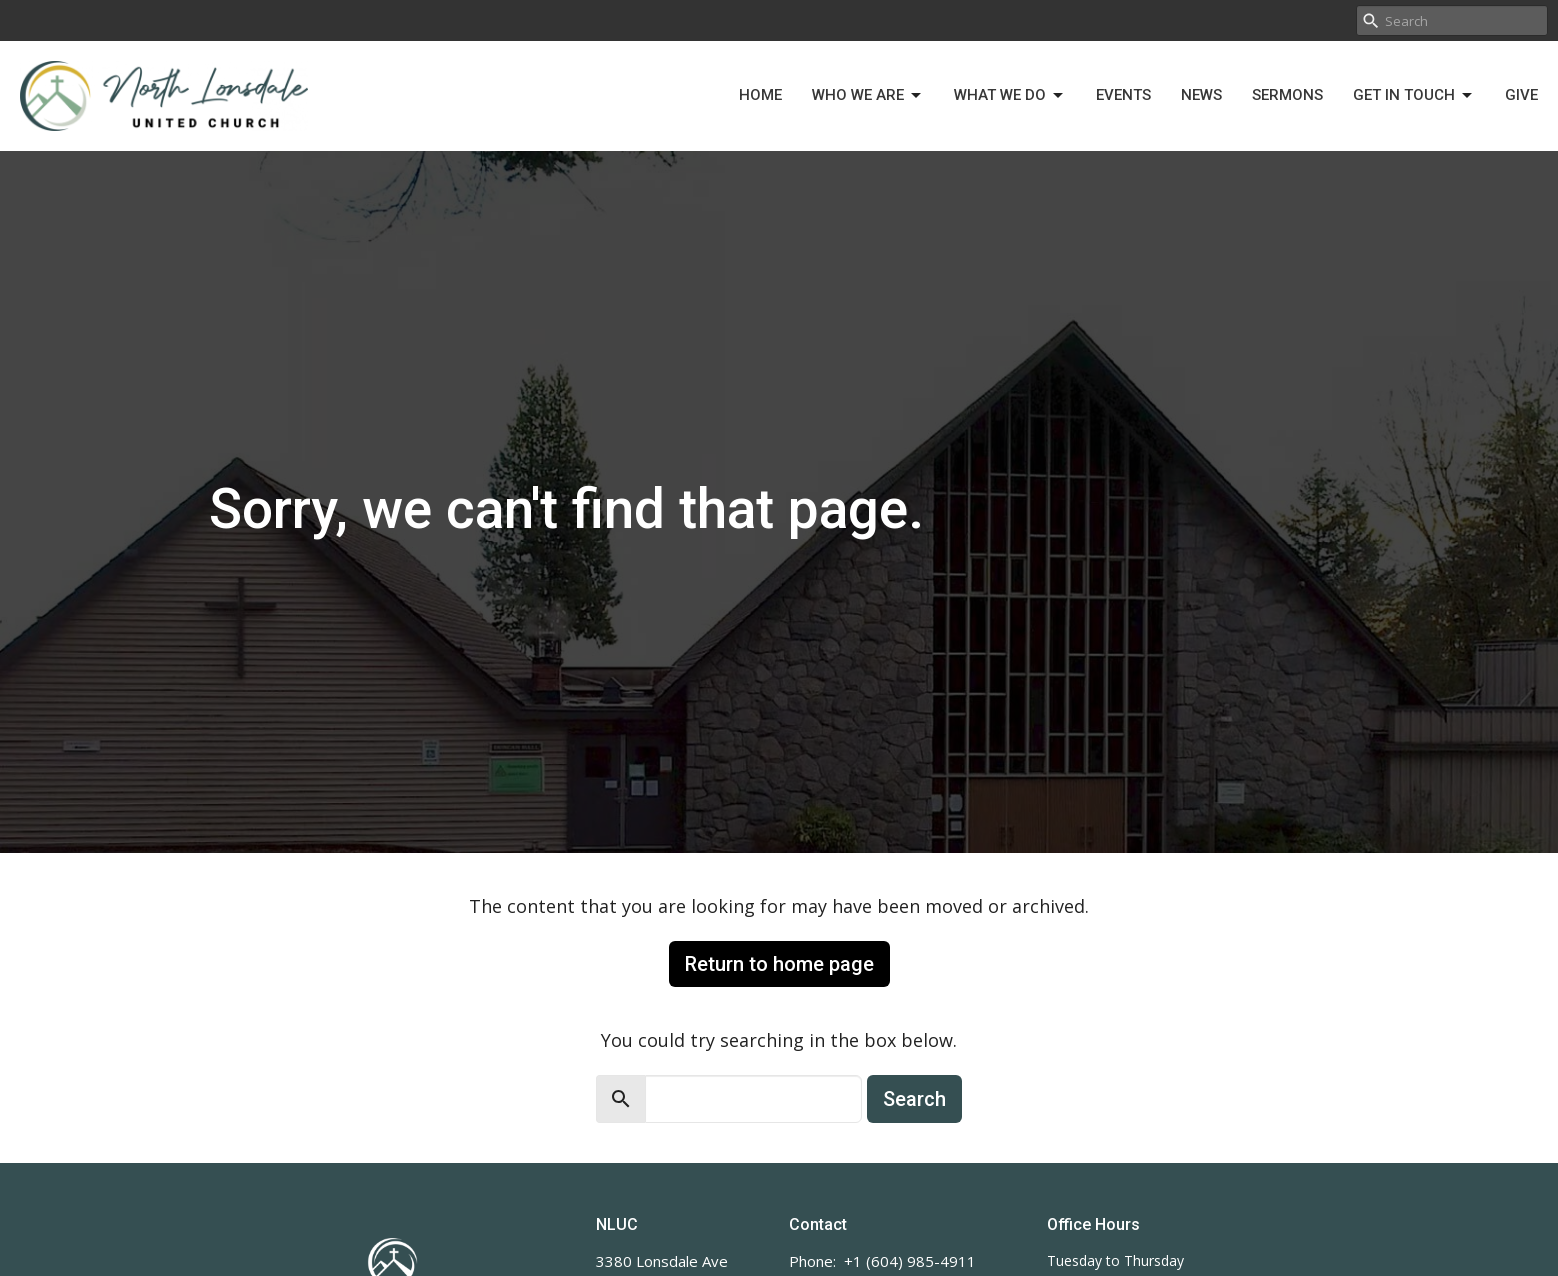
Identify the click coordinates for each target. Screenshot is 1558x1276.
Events (1123, 95)
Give (1521, 95)
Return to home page (779, 964)
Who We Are (868, 96)
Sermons (1287, 95)
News (1201, 95)
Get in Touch (1414, 96)
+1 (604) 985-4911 (910, 1261)
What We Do (1010, 96)
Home (760, 95)
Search (914, 1099)
